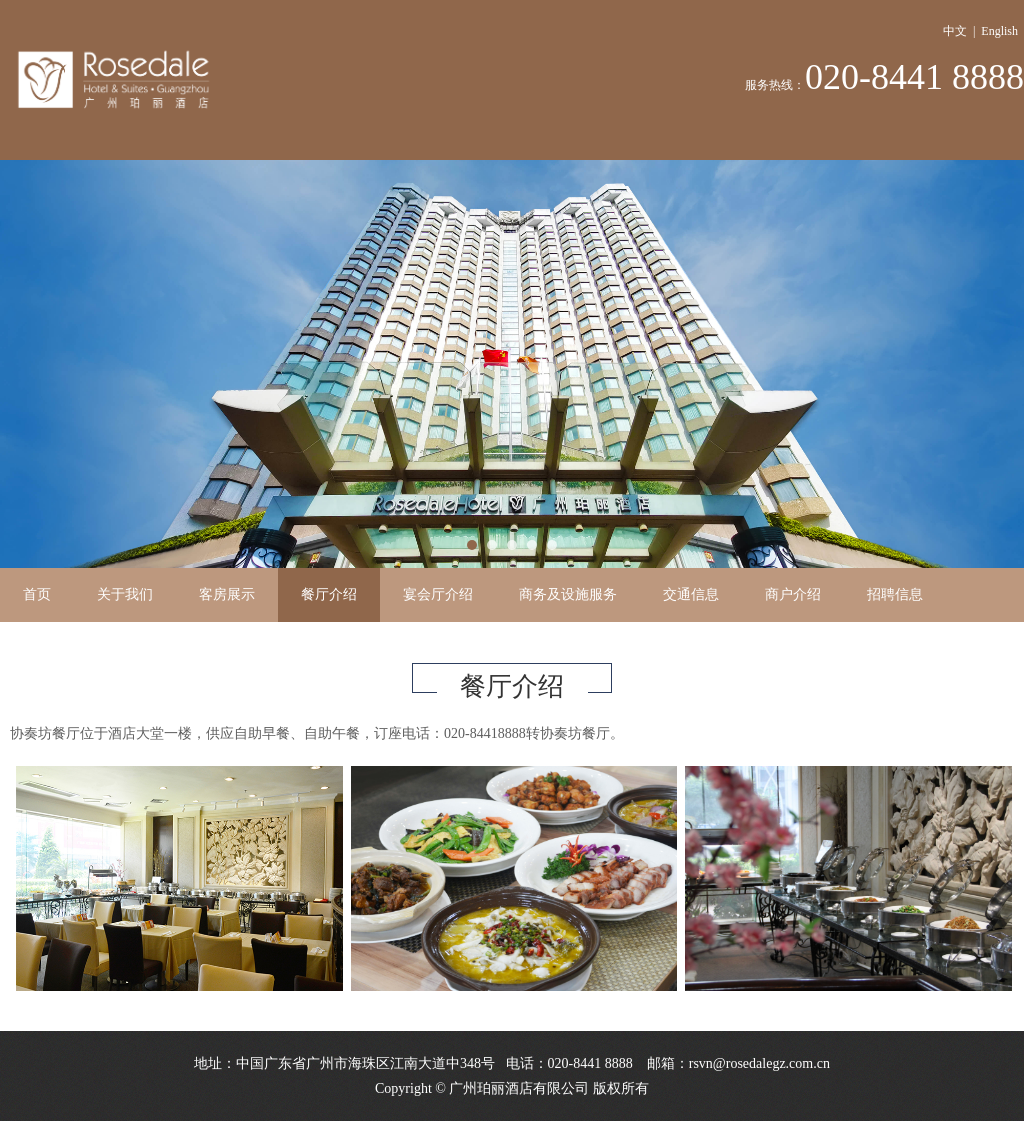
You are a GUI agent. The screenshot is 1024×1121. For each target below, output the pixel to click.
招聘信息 (895, 594)
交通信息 (691, 594)
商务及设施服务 (568, 594)
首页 (37, 594)
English (999, 31)
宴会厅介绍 (438, 594)
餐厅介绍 (329, 594)
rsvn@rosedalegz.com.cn (759, 1063)
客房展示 (227, 594)
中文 (955, 31)
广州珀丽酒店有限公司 (519, 1088)
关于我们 (125, 594)
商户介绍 (793, 594)
